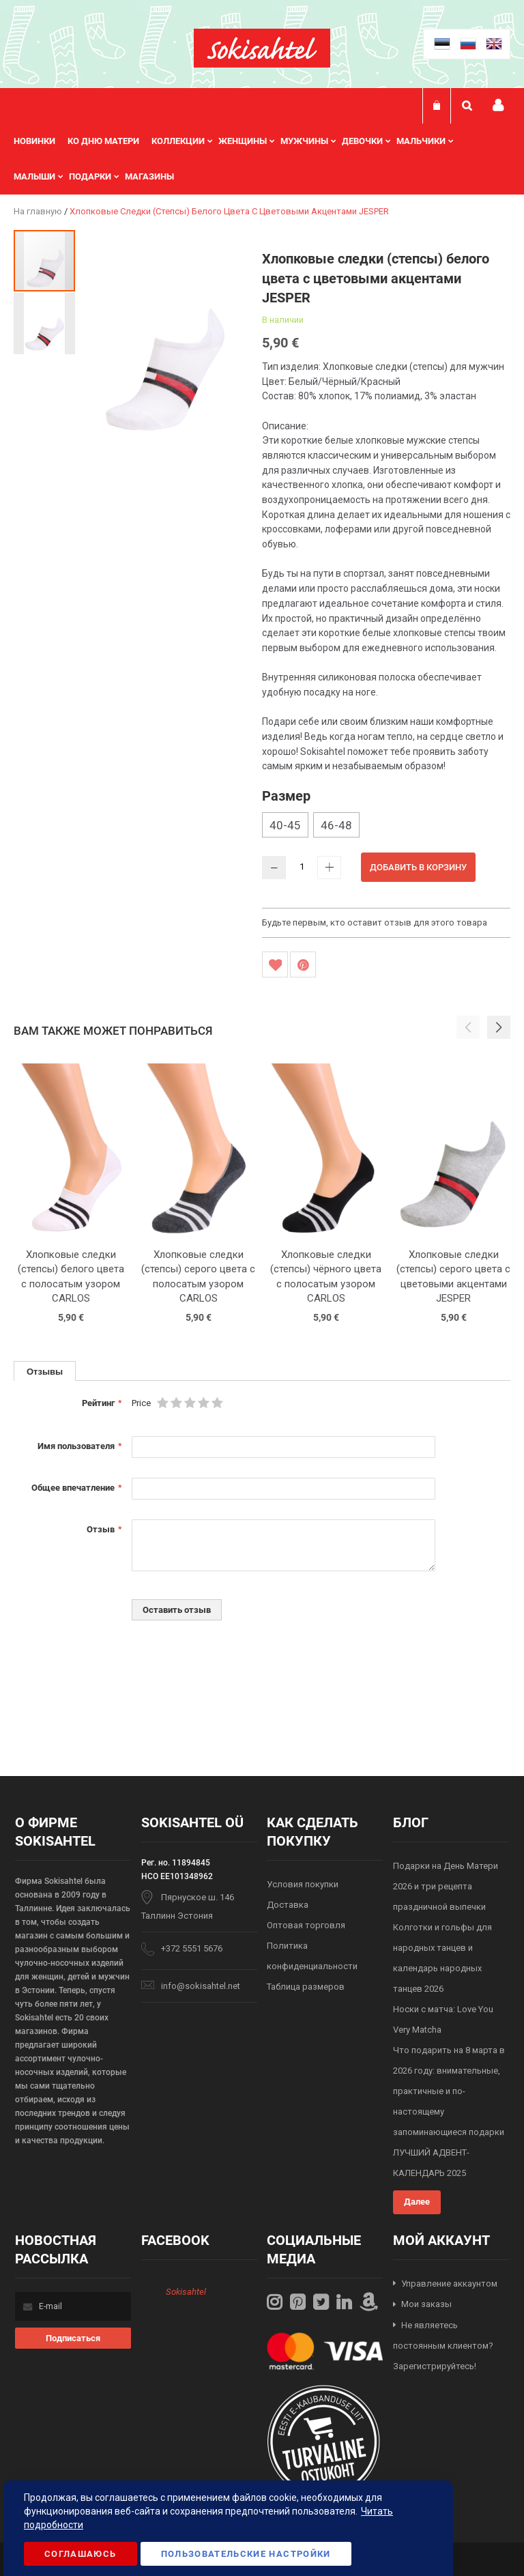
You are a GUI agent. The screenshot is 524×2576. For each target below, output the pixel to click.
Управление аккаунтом (449, 2283)
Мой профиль (498, 105)
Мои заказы (426, 2304)
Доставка (287, 1905)
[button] (44, 322)
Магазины (149, 176)
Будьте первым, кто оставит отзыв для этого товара (374, 922)
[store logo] (262, 48)
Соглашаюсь (80, 2554)
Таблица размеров (306, 1986)
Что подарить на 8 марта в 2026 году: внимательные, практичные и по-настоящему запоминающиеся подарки (449, 2091)
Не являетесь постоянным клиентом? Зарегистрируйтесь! (443, 2346)
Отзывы (45, 1371)
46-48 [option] (336, 825)
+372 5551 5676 (191, 1948)
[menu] (262, 159)
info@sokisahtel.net (200, 1986)
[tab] (45, 1371)
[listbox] (386, 826)
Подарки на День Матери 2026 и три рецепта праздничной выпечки (445, 1886)
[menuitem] (41, 141)
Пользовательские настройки (246, 2554)
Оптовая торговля (306, 1925)
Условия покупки (302, 1884)
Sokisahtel (186, 2292)
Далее (417, 2201)
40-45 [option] (285, 825)
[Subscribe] (73, 2338)
